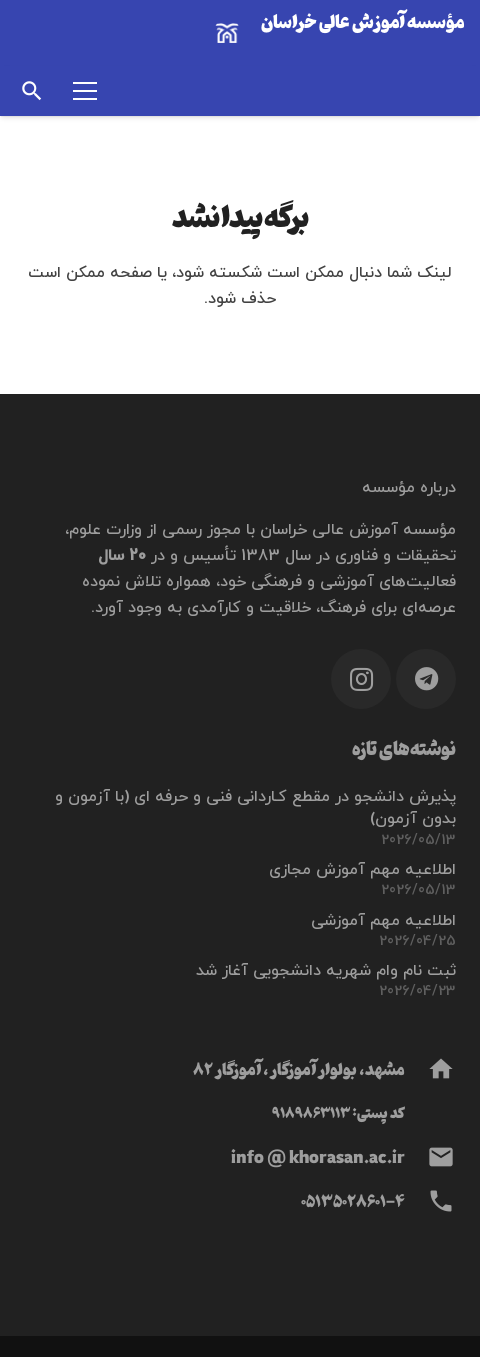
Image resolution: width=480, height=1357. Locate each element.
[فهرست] (85, 91)
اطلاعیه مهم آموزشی (383, 921)
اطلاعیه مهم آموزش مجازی (362, 870)
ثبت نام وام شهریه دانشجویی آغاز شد (326, 971)
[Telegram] (426, 679)
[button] (31, 91)
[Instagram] (361, 679)
